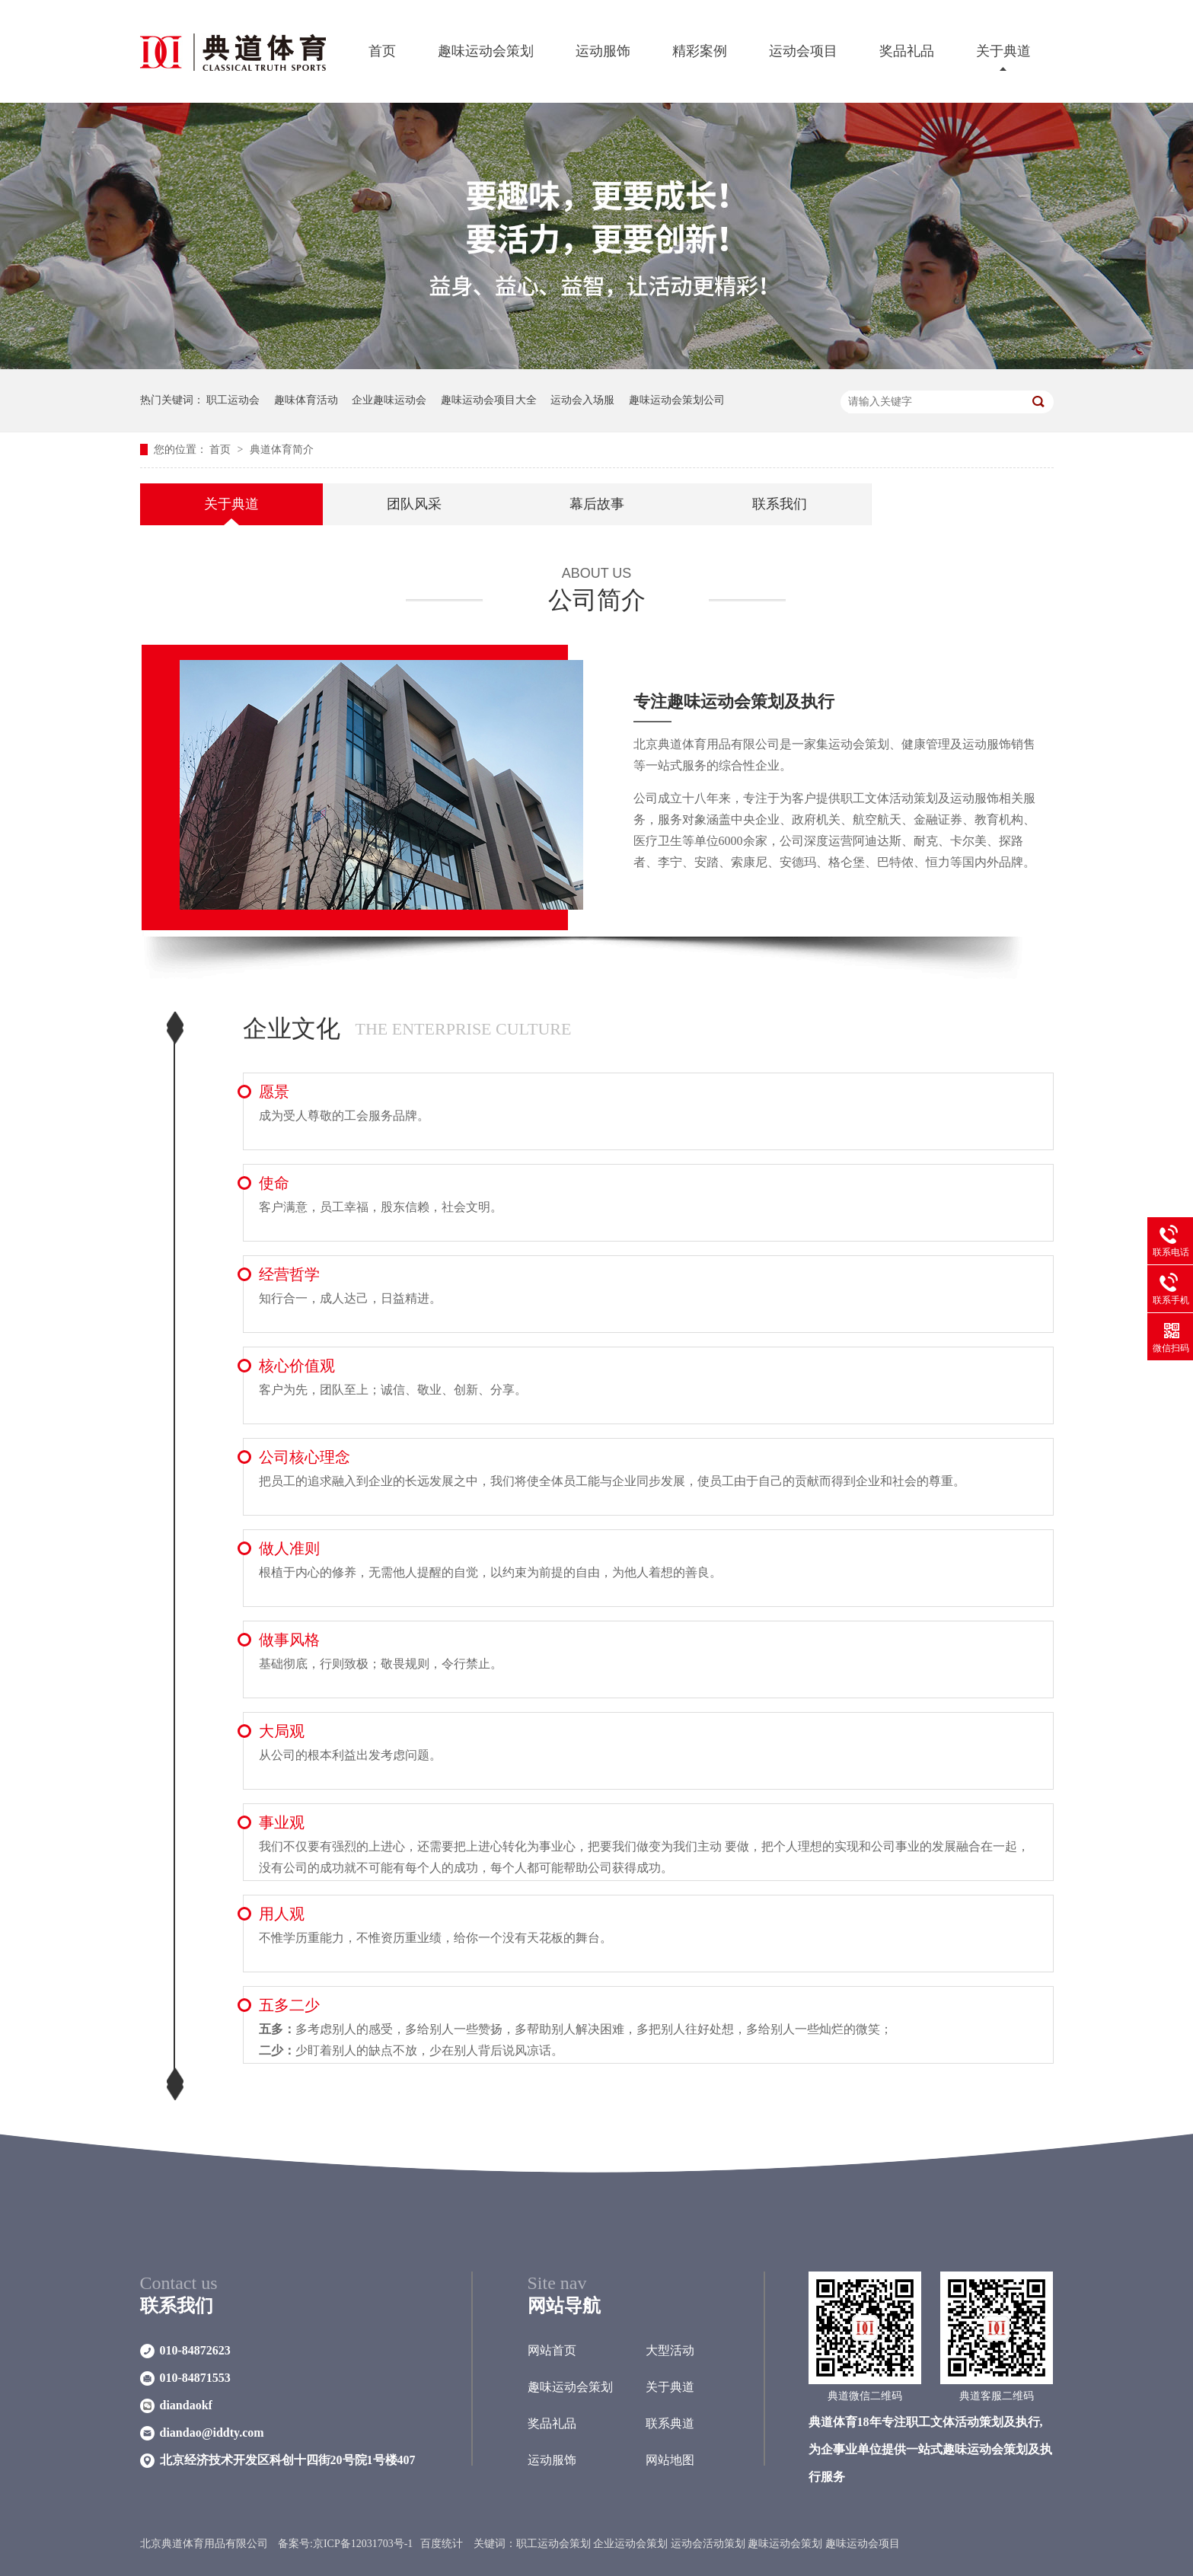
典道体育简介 (282, 449)
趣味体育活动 (306, 400)
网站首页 (552, 2350)
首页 (382, 51)
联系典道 (670, 2423)
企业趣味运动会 (389, 400)
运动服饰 (603, 51)
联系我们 (779, 504)
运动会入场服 (582, 400)
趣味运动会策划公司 (677, 400)
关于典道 (1003, 51)
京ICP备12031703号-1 (363, 2543)
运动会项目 (803, 51)
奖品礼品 (906, 51)
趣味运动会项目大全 (489, 400)
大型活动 (670, 2350)
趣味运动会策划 (486, 51)
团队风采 (414, 504)
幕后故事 (596, 504)
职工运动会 (233, 400)
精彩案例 (699, 51)
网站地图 (670, 2459)
